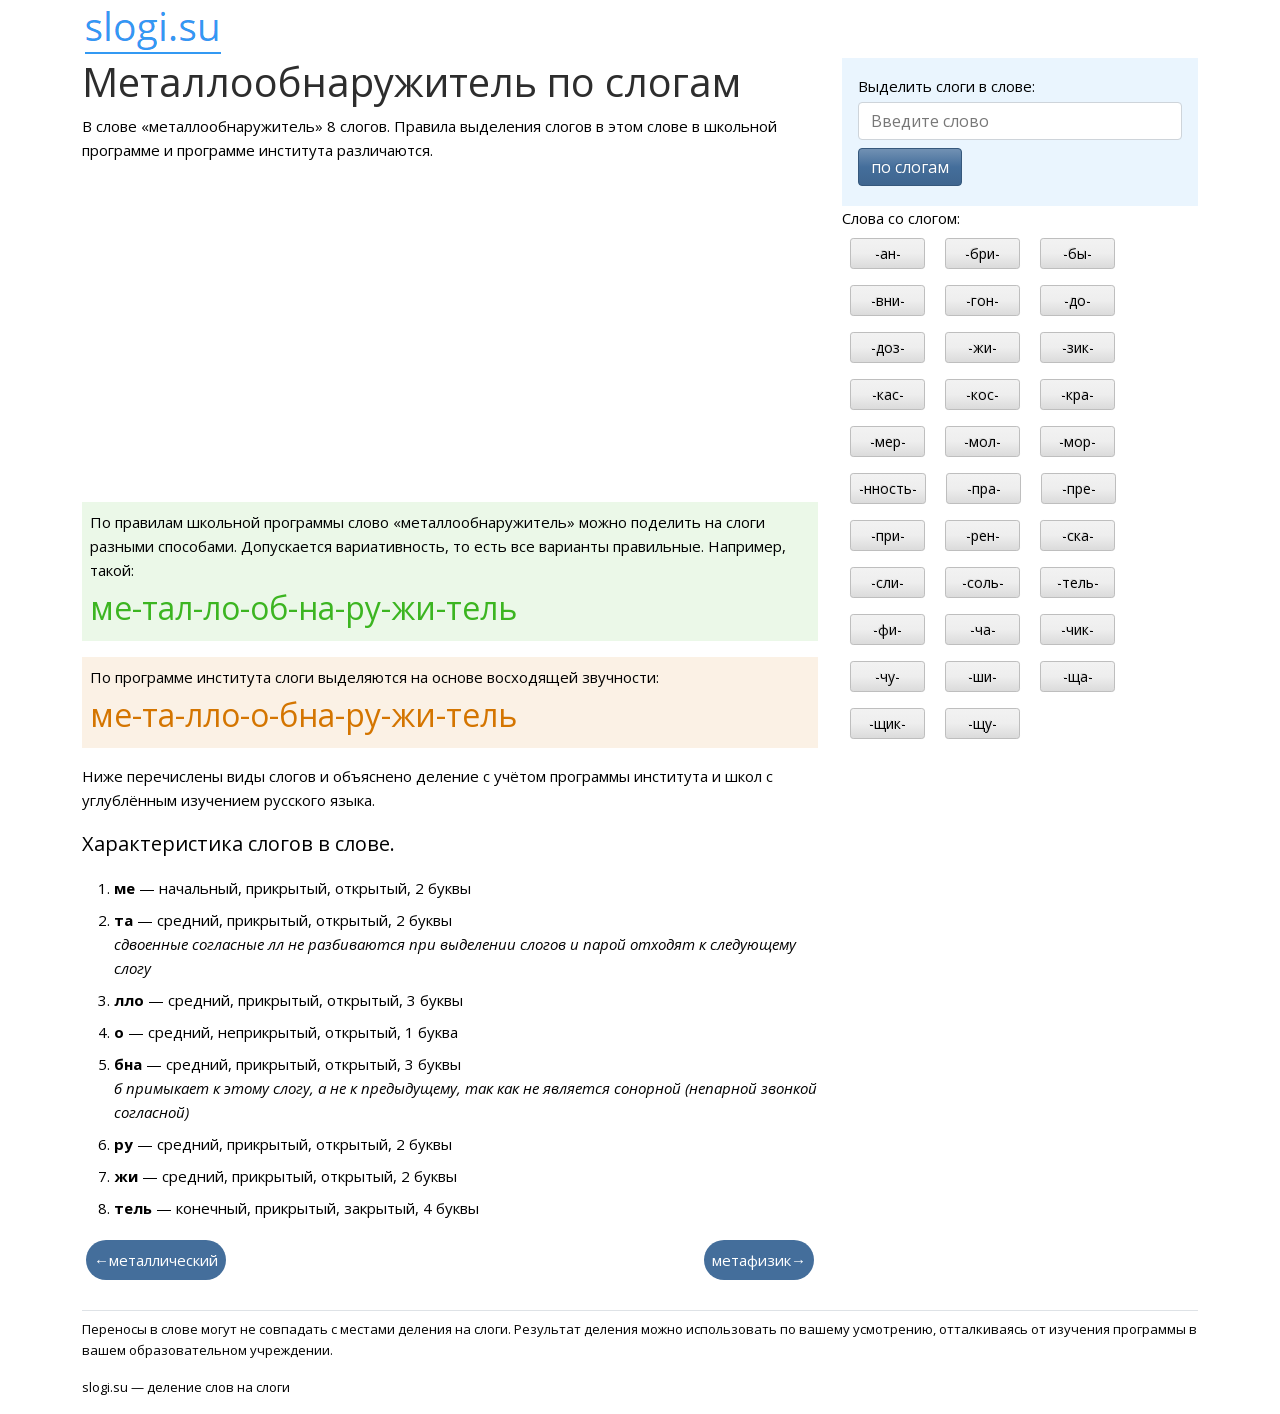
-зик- (1078, 347)
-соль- (983, 582)
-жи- (982, 347)
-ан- (888, 253)
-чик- (1077, 629)
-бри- (982, 253)
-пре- (1079, 488)
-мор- (1077, 441)
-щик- (887, 723)
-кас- (888, 394)
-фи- (887, 629)
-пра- (984, 488)
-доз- (888, 347)
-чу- (887, 676)
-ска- (1078, 535)
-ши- (982, 676)
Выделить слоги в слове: (946, 86)
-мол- (982, 441)
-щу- (982, 723)
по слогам (910, 167)
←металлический (156, 1260)
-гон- (982, 300)
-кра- (1077, 394)
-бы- (1077, 253)
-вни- (888, 300)
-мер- (888, 441)
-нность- (888, 488)
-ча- (983, 629)
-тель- (1078, 582)
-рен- (983, 535)
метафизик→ (759, 1260)
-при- (888, 535)
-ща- (1078, 676)
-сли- (887, 582)
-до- (1077, 300)
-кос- (982, 394)
